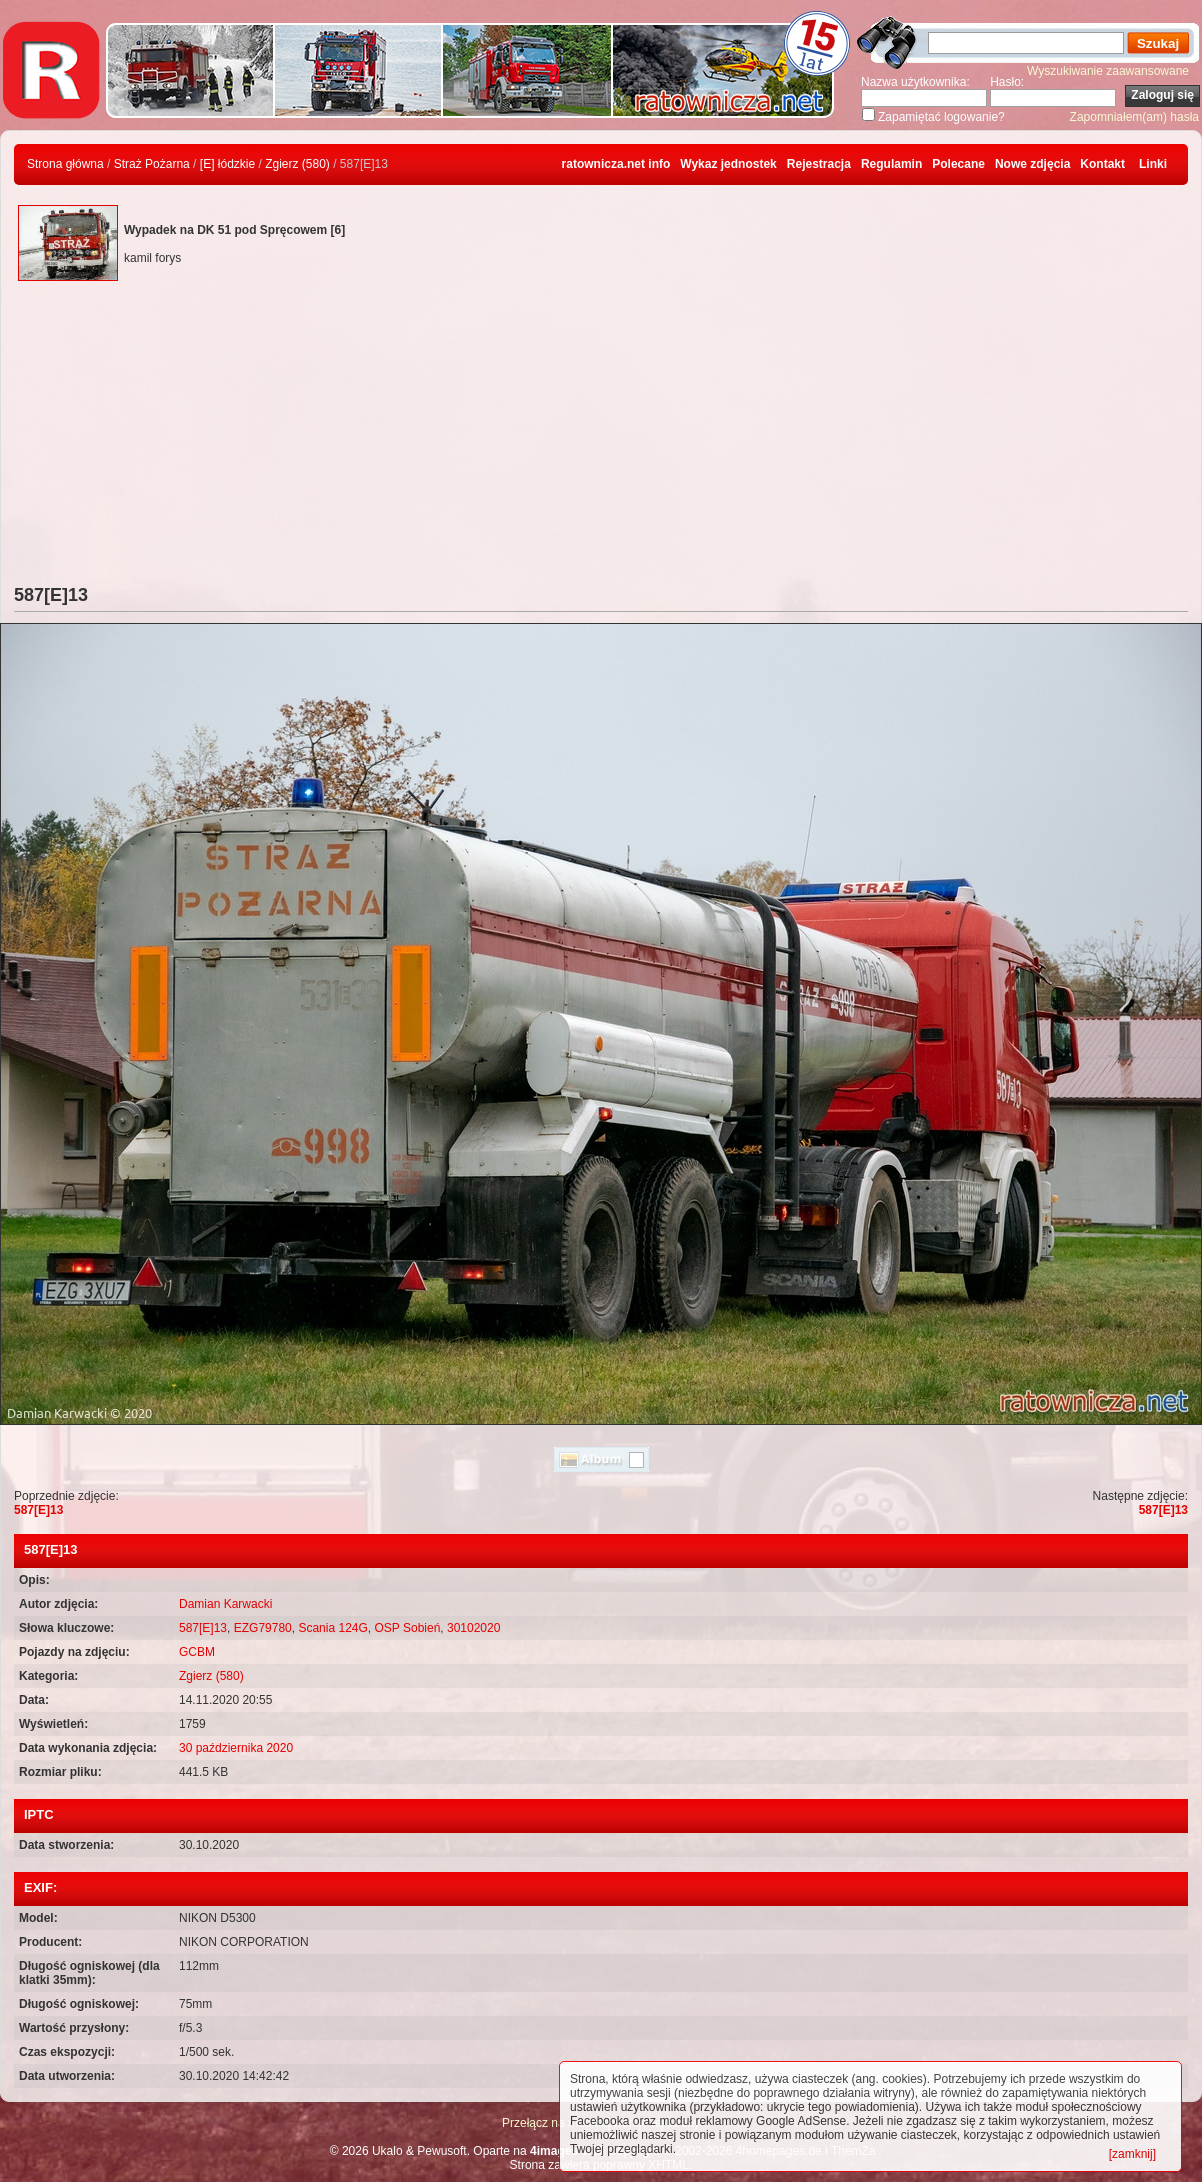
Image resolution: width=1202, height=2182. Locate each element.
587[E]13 (38, 1510)
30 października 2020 (236, 1748)
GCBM (197, 1652)
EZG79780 (263, 1628)
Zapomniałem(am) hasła (1134, 117)
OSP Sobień (408, 1628)
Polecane (958, 164)
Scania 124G (332, 1628)
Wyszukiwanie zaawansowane (1108, 71)
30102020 (473, 1628)
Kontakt (1102, 164)
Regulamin (891, 164)
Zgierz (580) (297, 164)
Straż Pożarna (152, 164)
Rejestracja (819, 164)
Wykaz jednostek (728, 164)
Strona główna (65, 164)
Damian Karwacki (225, 1604)
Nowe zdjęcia (1032, 164)
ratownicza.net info (616, 164)
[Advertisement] (601, 435)
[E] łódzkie (227, 164)
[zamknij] (1132, 2154)
